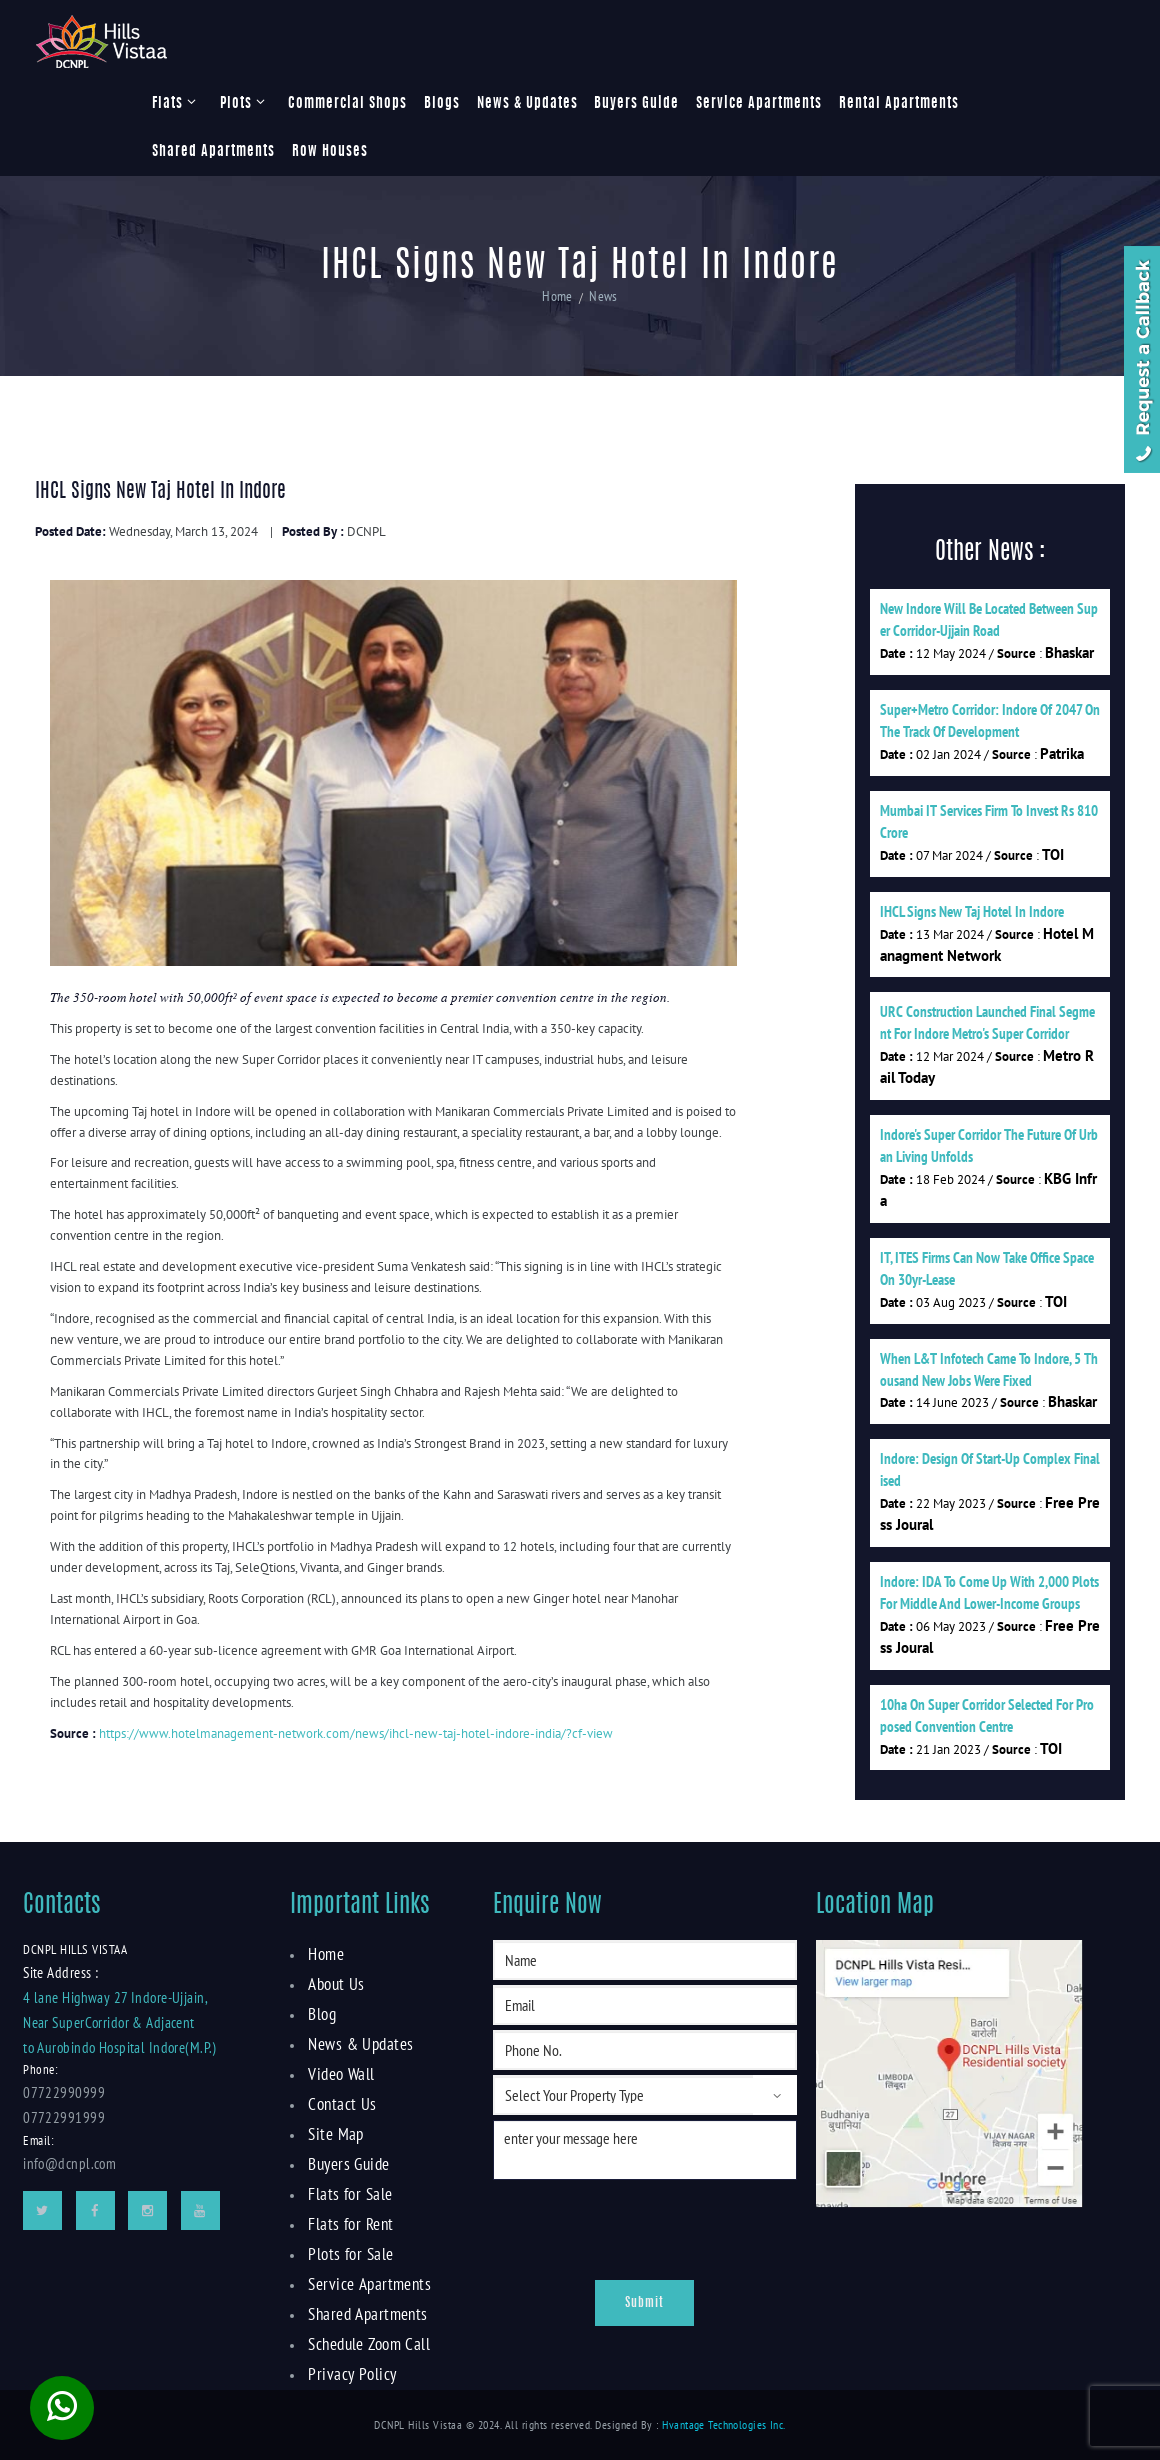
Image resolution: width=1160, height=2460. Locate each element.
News (602, 297)
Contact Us (339, 2104)
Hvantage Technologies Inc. (723, 2424)
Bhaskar (1069, 652)
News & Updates (527, 104)
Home (559, 297)
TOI (1053, 854)
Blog (322, 2014)
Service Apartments (759, 104)
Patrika (1062, 753)
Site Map (333, 2134)
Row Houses (330, 152)
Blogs (442, 104)
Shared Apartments (213, 152)
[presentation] (614, 2225)
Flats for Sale (347, 2194)
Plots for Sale (347, 2254)
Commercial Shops (347, 104)
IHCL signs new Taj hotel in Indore (972, 911)
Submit (644, 2303)
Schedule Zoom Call (367, 2344)
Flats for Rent (347, 2224)
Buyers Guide (636, 104)
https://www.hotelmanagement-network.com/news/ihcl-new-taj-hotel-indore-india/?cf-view (356, 1733)
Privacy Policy (348, 2374)
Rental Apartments (899, 104)
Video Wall (339, 2074)
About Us (334, 1984)
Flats (167, 104)
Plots (236, 104)
